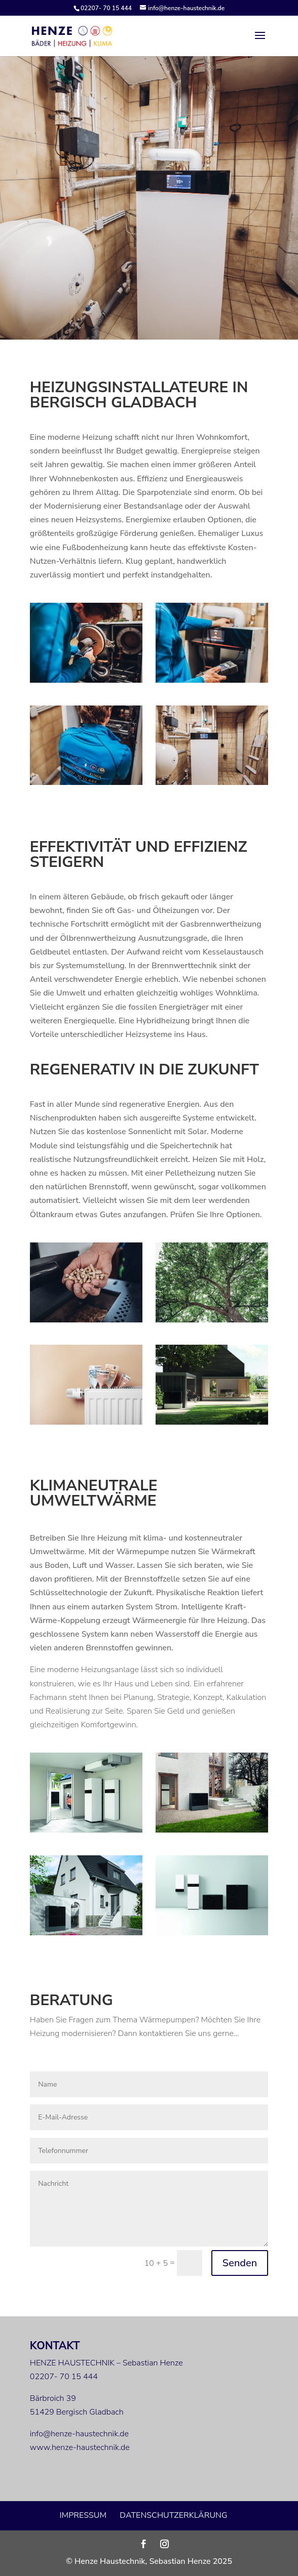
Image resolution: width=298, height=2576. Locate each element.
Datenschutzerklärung (173, 2515)
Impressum (82, 2515)
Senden (239, 2263)
